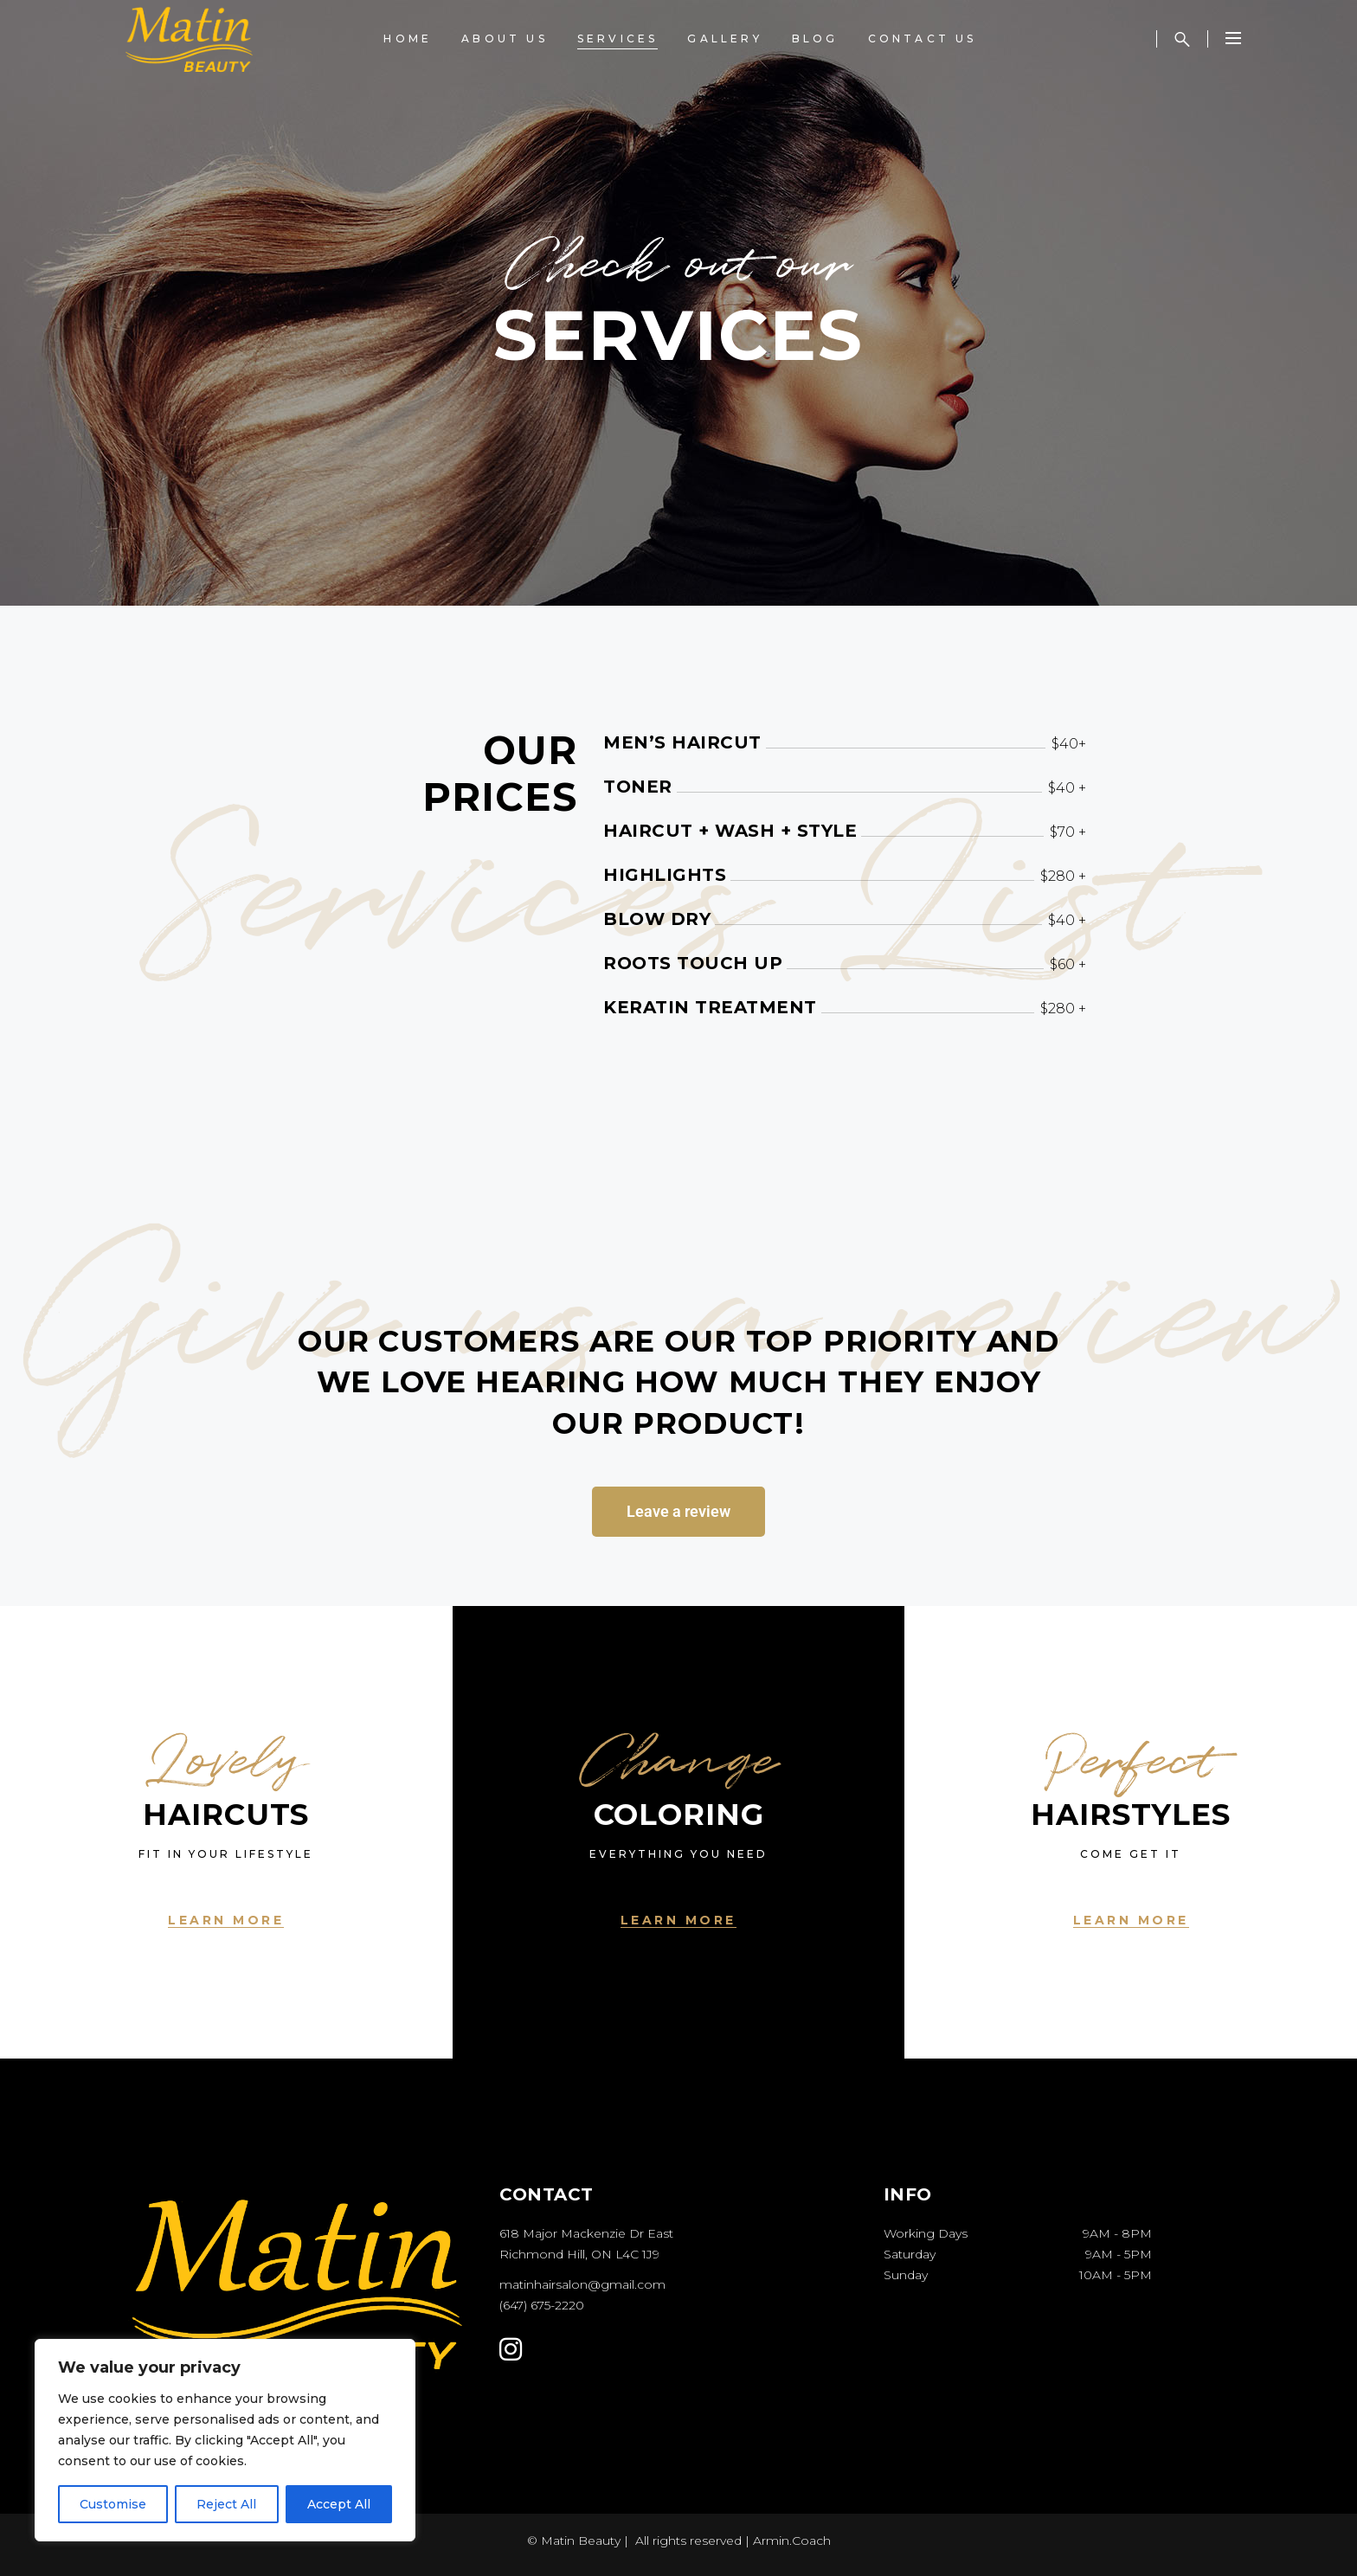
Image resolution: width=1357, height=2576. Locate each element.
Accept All (338, 2504)
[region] (225, 2440)
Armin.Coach (792, 2540)
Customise (113, 2504)
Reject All (226, 2504)
